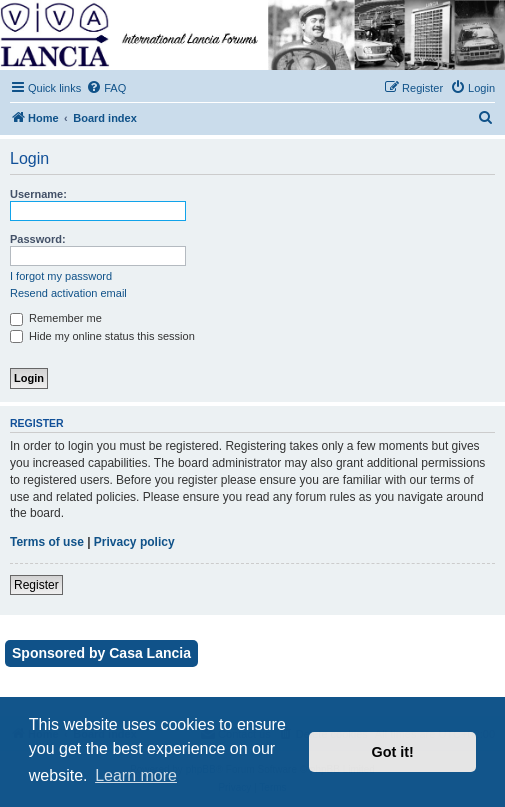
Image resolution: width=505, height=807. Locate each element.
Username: (38, 194)
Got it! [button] (393, 752)
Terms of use (47, 542)
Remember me (56, 318)
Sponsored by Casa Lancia (101, 653)
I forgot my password (61, 276)
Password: (38, 239)
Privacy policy (134, 542)
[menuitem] (106, 88)
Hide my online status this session (102, 336)
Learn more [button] (136, 775)
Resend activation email (68, 293)
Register (36, 585)
